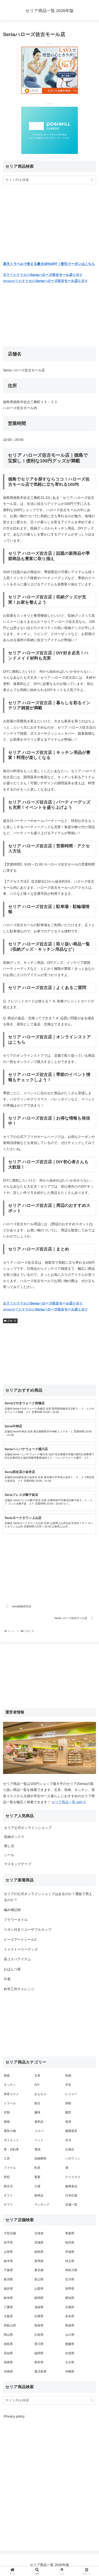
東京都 (38, 2270)
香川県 (38, 2344)
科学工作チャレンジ (19, 1989)
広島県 (38, 2334)
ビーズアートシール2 (20, 1939)
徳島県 (8, 2344)
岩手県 (8, 2242)
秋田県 (69, 2242)
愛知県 (69, 2298)
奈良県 (69, 2316)
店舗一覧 (10, 1320)
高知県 (8, 2353)
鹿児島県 (40, 2371)
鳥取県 (38, 2325)
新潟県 (8, 2279)
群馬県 (38, 2261)
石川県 (69, 2279)
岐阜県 (8, 2298)
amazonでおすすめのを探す (45, 281)
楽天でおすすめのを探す (43, 275)
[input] (49, 180)
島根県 (69, 2325)
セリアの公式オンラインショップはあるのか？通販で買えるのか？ (48, 1897)
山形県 (8, 2252)
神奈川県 (71, 2270)
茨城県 (69, 2252)
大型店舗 (10, 2233)
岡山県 (8, 2334)
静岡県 (38, 2298)
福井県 (8, 2288)
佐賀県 (69, 2353)
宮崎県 (8, 2371)
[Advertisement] (49, 223)
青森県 (69, 2233)
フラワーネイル (16, 1920)
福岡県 (38, 2353)
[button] (92, 180)
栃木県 (8, 2261)
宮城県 (38, 2242)
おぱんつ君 (12, 1969)
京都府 (69, 2307)
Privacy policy (14, 2416)
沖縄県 (69, 2371)
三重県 (8, 2307)
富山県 (38, 2279)
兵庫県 (38, 2316)
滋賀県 (38, 2307)
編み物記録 (12, 1910)
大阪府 (8, 2316)
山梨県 (38, 2288)
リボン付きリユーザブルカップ (27, 1930)
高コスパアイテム (17, 1959)
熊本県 (38, 2362)
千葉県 (8, 2270)
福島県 (38, 2252)
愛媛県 (69, 2344)
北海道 (38, 2233)
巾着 (7, 1979)
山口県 (69, 2334)
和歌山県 (10, 2325)
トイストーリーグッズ (21, 1950)
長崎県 (8, 2362)
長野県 (69, 2288)
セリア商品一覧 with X (69, 1802)
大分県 (69, 2362)
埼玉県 (69, 2261)
